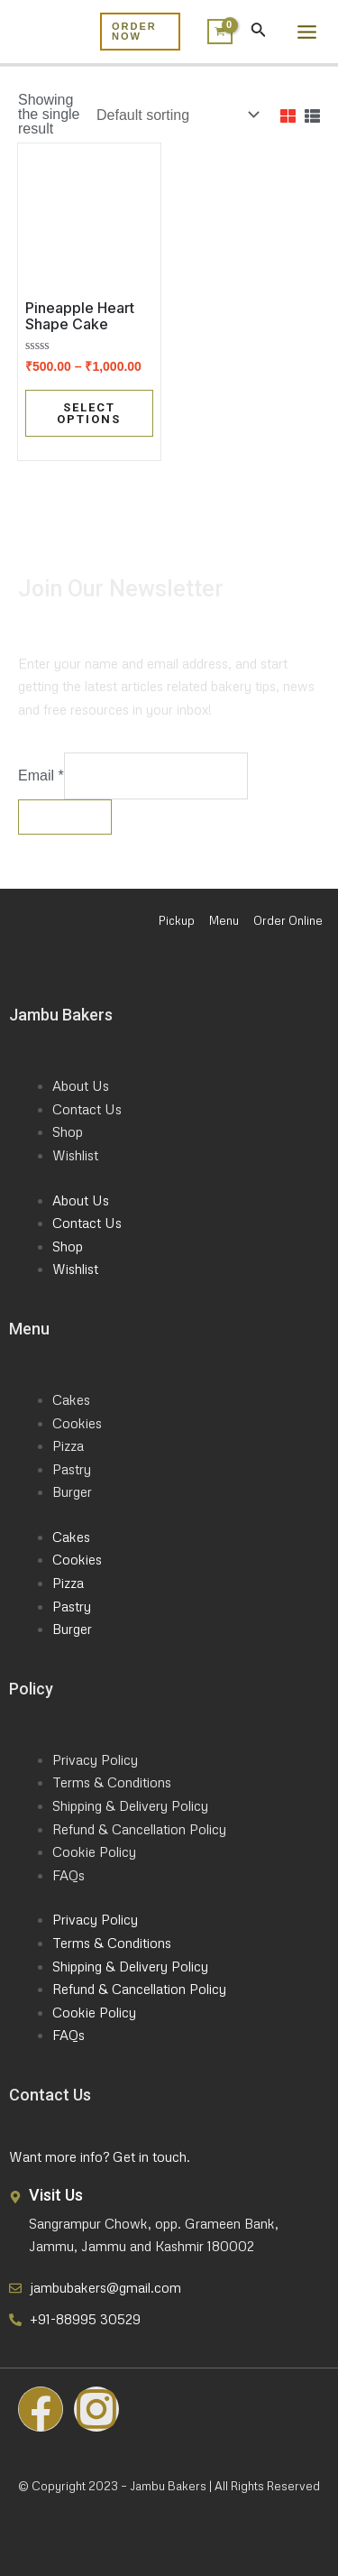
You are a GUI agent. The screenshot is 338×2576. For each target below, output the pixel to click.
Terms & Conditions (111, 1782)
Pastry (71, 1469)
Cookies (77, 1423)
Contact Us (87, 1109)
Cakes (71, 1399)
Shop (67, 1131)
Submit (65, 817)
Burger (72, 1491)
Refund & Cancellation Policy (139, 1829)
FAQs (68, 1875)
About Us (80, 1085)
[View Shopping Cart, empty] (215, 32)
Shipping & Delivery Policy (130, 1805)
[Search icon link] (259, 33)
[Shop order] (175, 115)
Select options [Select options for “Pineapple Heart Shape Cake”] (89, 413)
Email (41, 775)
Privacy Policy (95, 1759)
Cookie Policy (94, 1851)
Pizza (68, 1445)
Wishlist (75, 1155)
